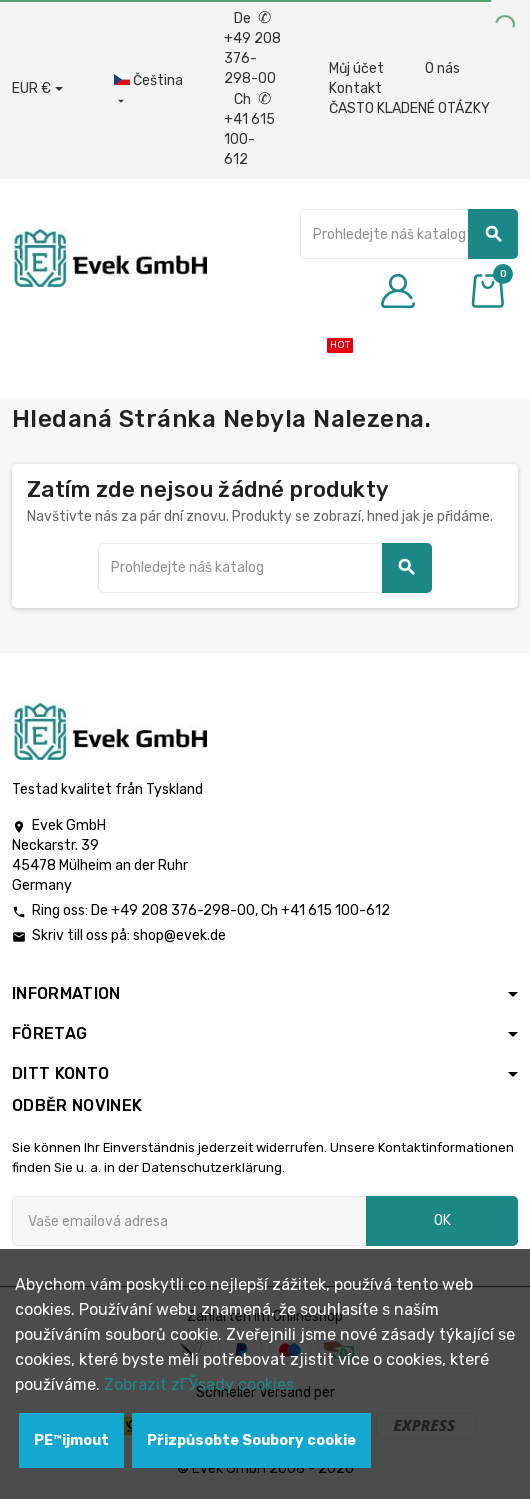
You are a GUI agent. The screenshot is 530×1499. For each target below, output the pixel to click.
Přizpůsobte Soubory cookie (251, 1440)
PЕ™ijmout (71, 1440)
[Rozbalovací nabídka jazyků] (148, 91)
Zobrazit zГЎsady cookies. (201, 1384)
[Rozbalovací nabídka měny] (37, 89)
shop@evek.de (179, 935)
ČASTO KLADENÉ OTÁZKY (409, 108)
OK (442, 1220)
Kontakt (355, 88)
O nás (442, 68)
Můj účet (356, 68)
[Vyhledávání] (409, 234)
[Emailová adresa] (189, 1221)
